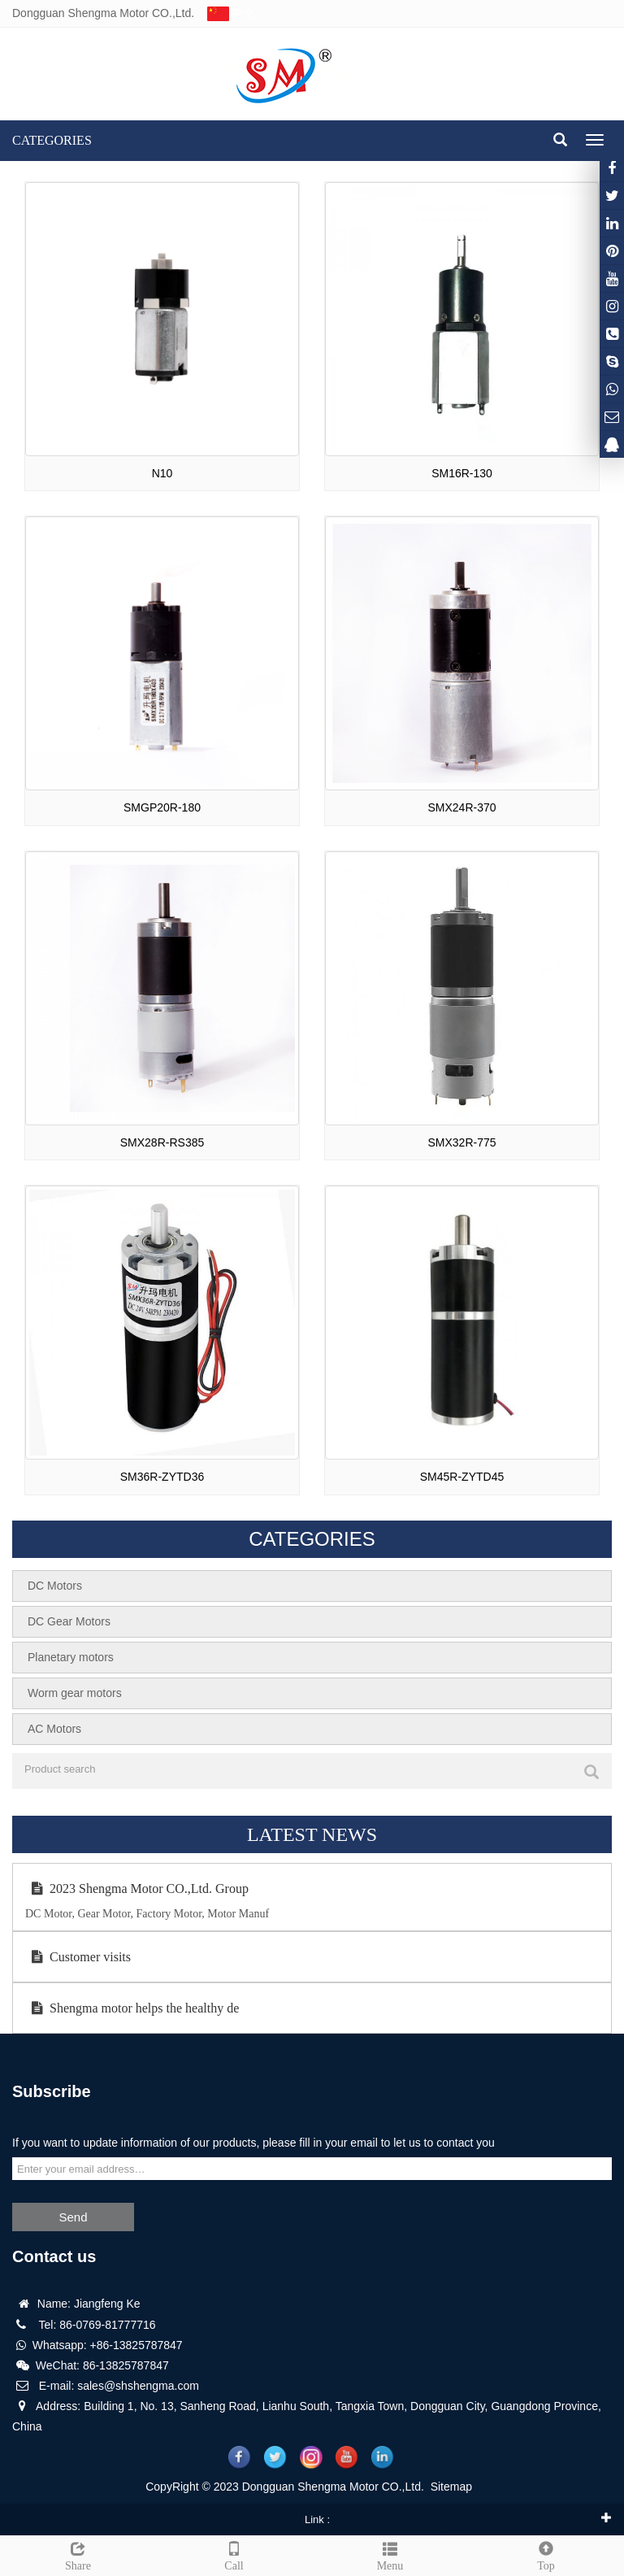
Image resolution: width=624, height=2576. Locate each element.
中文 (229, 13)
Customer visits (78, 1957)
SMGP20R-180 (162, 807)
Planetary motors (71, 1657)
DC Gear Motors (69, 1621)
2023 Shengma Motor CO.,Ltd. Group (137, 1888)
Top (546, 2554)
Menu (390, 2554)
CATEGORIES (52, 140)
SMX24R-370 (461, 807)
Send (72, 2217)
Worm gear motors (75, 1692)
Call (234, 2554)
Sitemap (451, 2486)
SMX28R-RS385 (162, 1142)
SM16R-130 (461, 473)
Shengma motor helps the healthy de (132, 2008)
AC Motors (54, 1728)
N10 (162, 473)
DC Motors (55, 1585)
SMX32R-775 (461, 1142)
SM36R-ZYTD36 (162, 1476)
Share (78, 2554)
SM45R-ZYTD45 (462, 1476)
